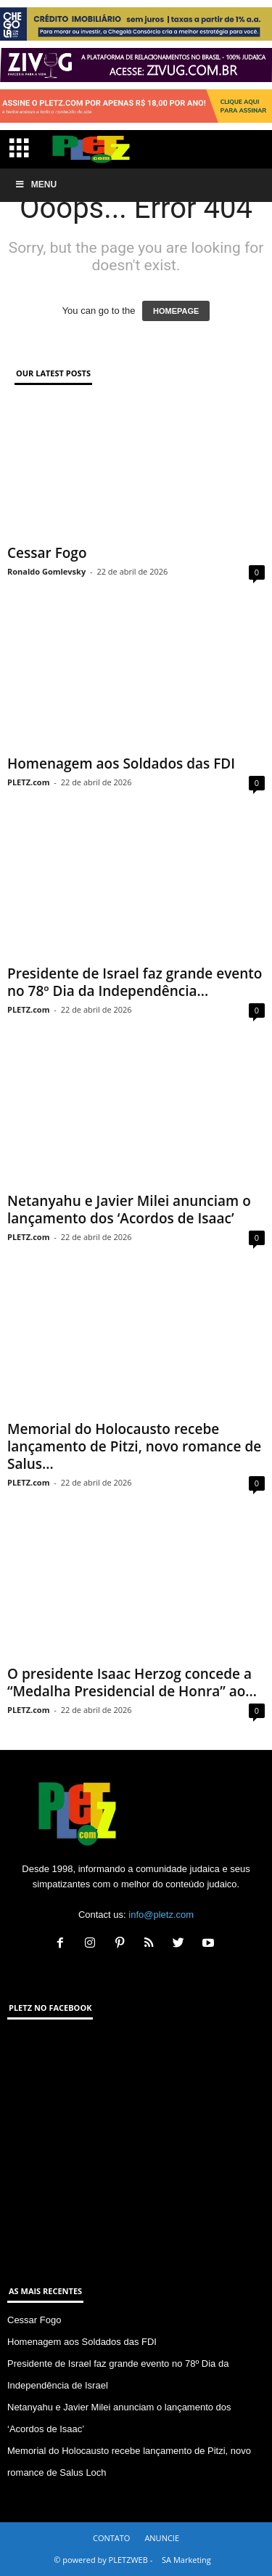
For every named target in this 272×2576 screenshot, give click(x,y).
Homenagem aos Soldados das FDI (121, 763)
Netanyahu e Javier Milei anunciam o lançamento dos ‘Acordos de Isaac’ (129, 1209)
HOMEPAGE (176, 311)
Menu (36, 184)
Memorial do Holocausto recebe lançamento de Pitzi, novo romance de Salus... (134, 1446)
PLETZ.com (28, 782)
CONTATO (111, 2537)
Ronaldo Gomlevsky (46, 571)
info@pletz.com (161, 1914)
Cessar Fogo (47, 552)
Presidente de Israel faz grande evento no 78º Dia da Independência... (134, 982)
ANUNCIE (161, 2537)
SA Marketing (186, 2559)
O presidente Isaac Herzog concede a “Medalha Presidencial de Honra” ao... (132, 1682)
